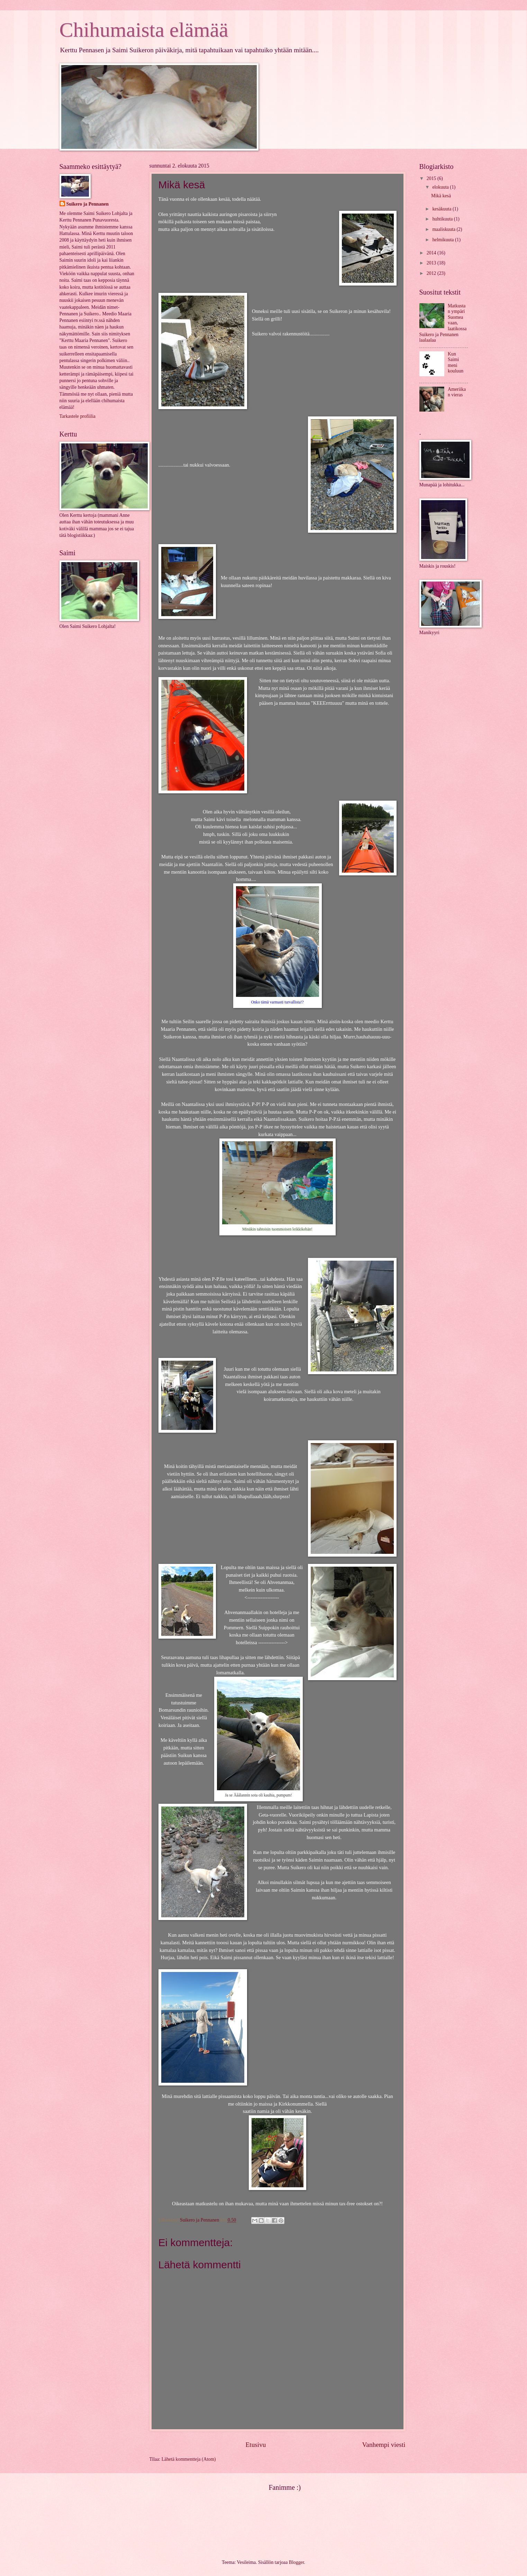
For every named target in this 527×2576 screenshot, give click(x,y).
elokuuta (441, 187)
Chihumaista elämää (144, 29)
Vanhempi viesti (384, 2444)
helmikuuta (443, 239)
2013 (432, 262)
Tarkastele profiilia (78, 416)
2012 (432, 273)
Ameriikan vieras (457, 392)
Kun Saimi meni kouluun (455, 362)
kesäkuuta (442, 208)
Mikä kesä (441, 195)
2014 (432, 252)
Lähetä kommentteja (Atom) (189, 2459)
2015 (432, 178)
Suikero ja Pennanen (87, 204)
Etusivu (256, 2444)
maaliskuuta (444, 229)
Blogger (296, 2562)
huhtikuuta (443, 219)
